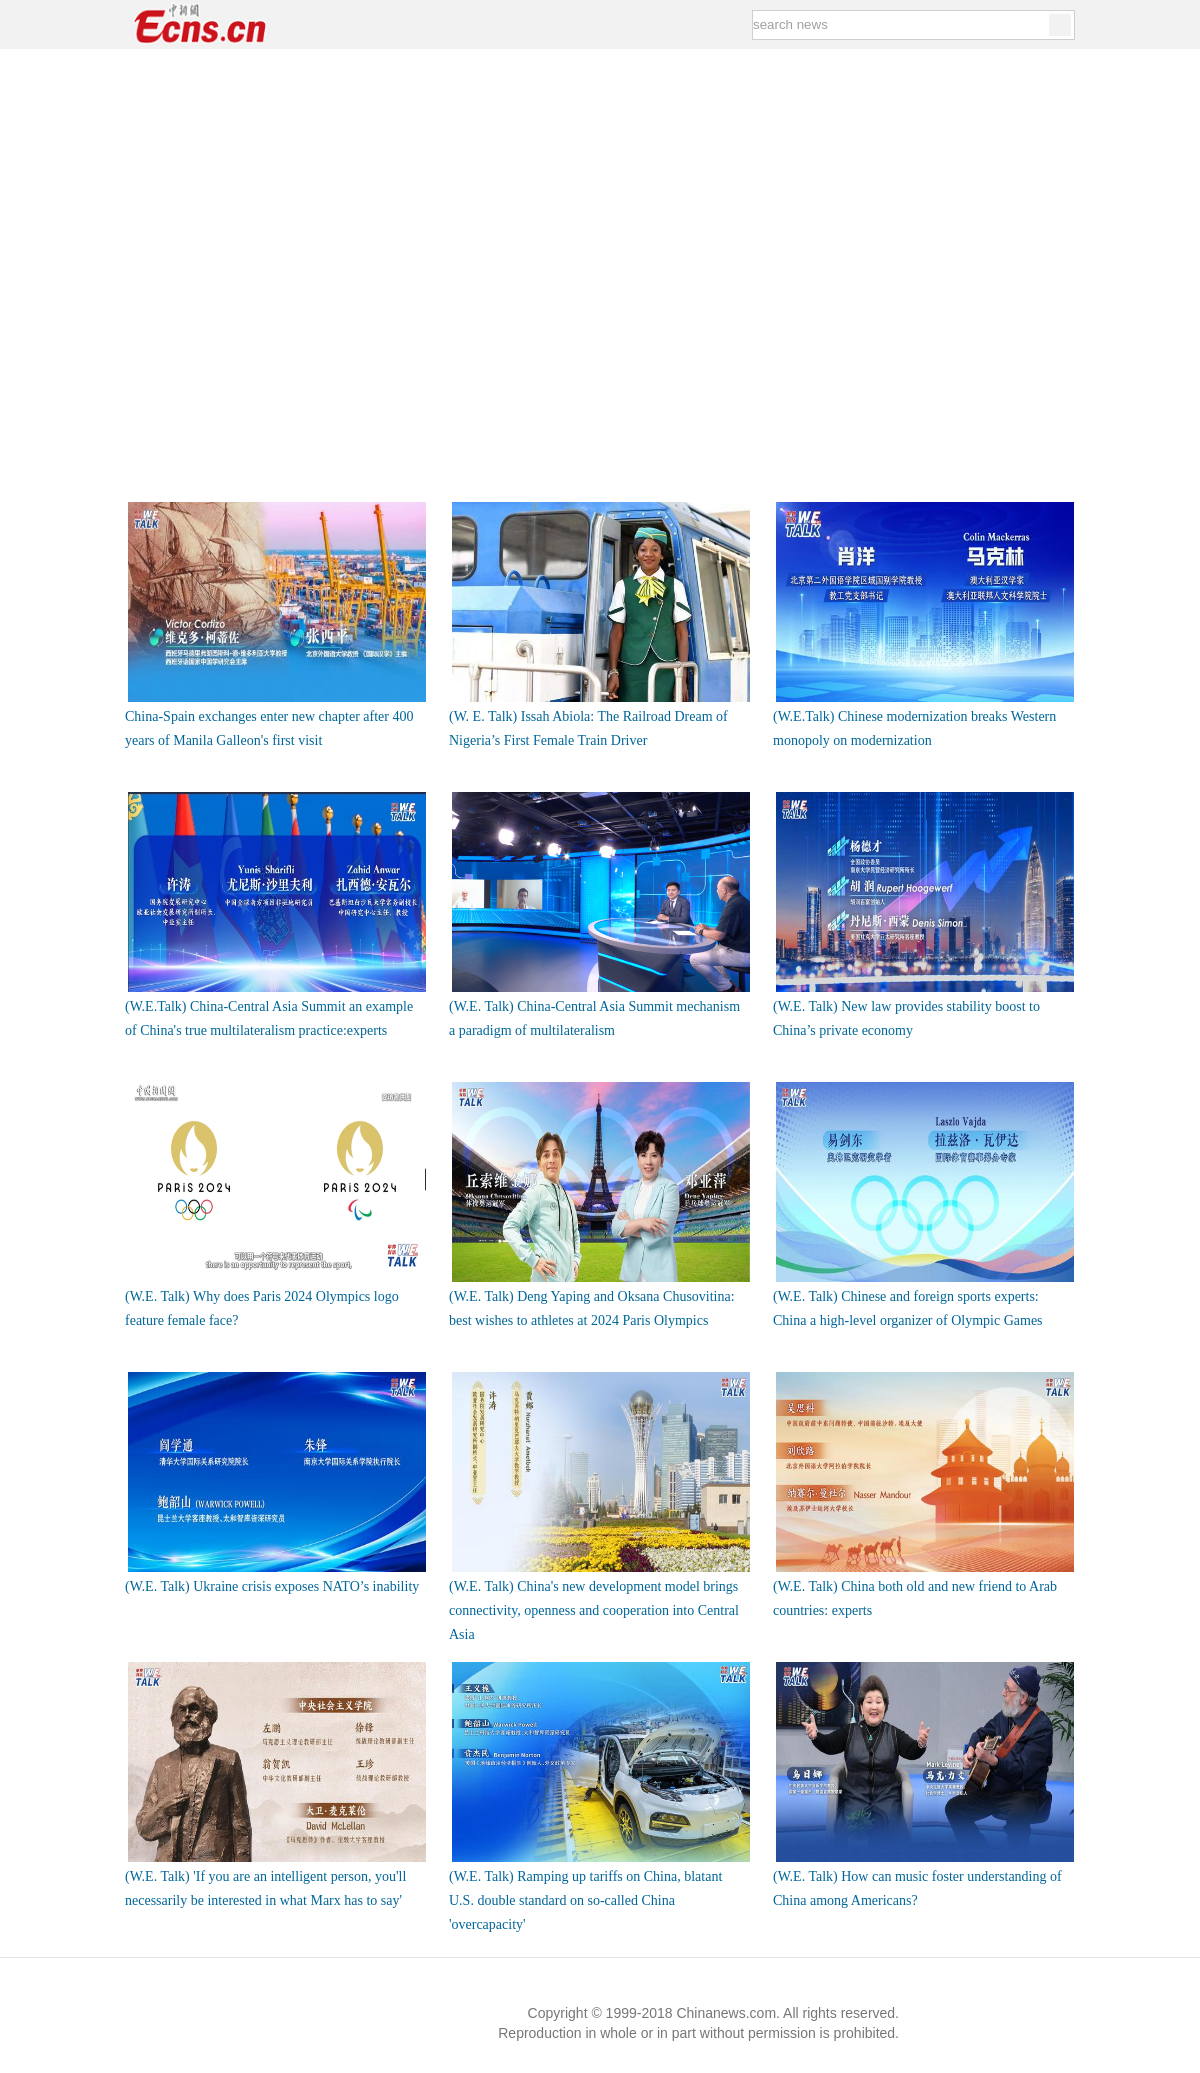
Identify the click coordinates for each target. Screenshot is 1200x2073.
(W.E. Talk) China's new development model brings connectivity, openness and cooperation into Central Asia (594, 1610)
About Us (194, 1973)
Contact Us (324, 1973)
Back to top (1052, 1972)
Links (130, 1973)
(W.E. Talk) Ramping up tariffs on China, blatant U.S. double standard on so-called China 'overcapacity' (585, 1900)
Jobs (257, 1973)
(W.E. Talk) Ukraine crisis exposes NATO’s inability (272, 1586)
